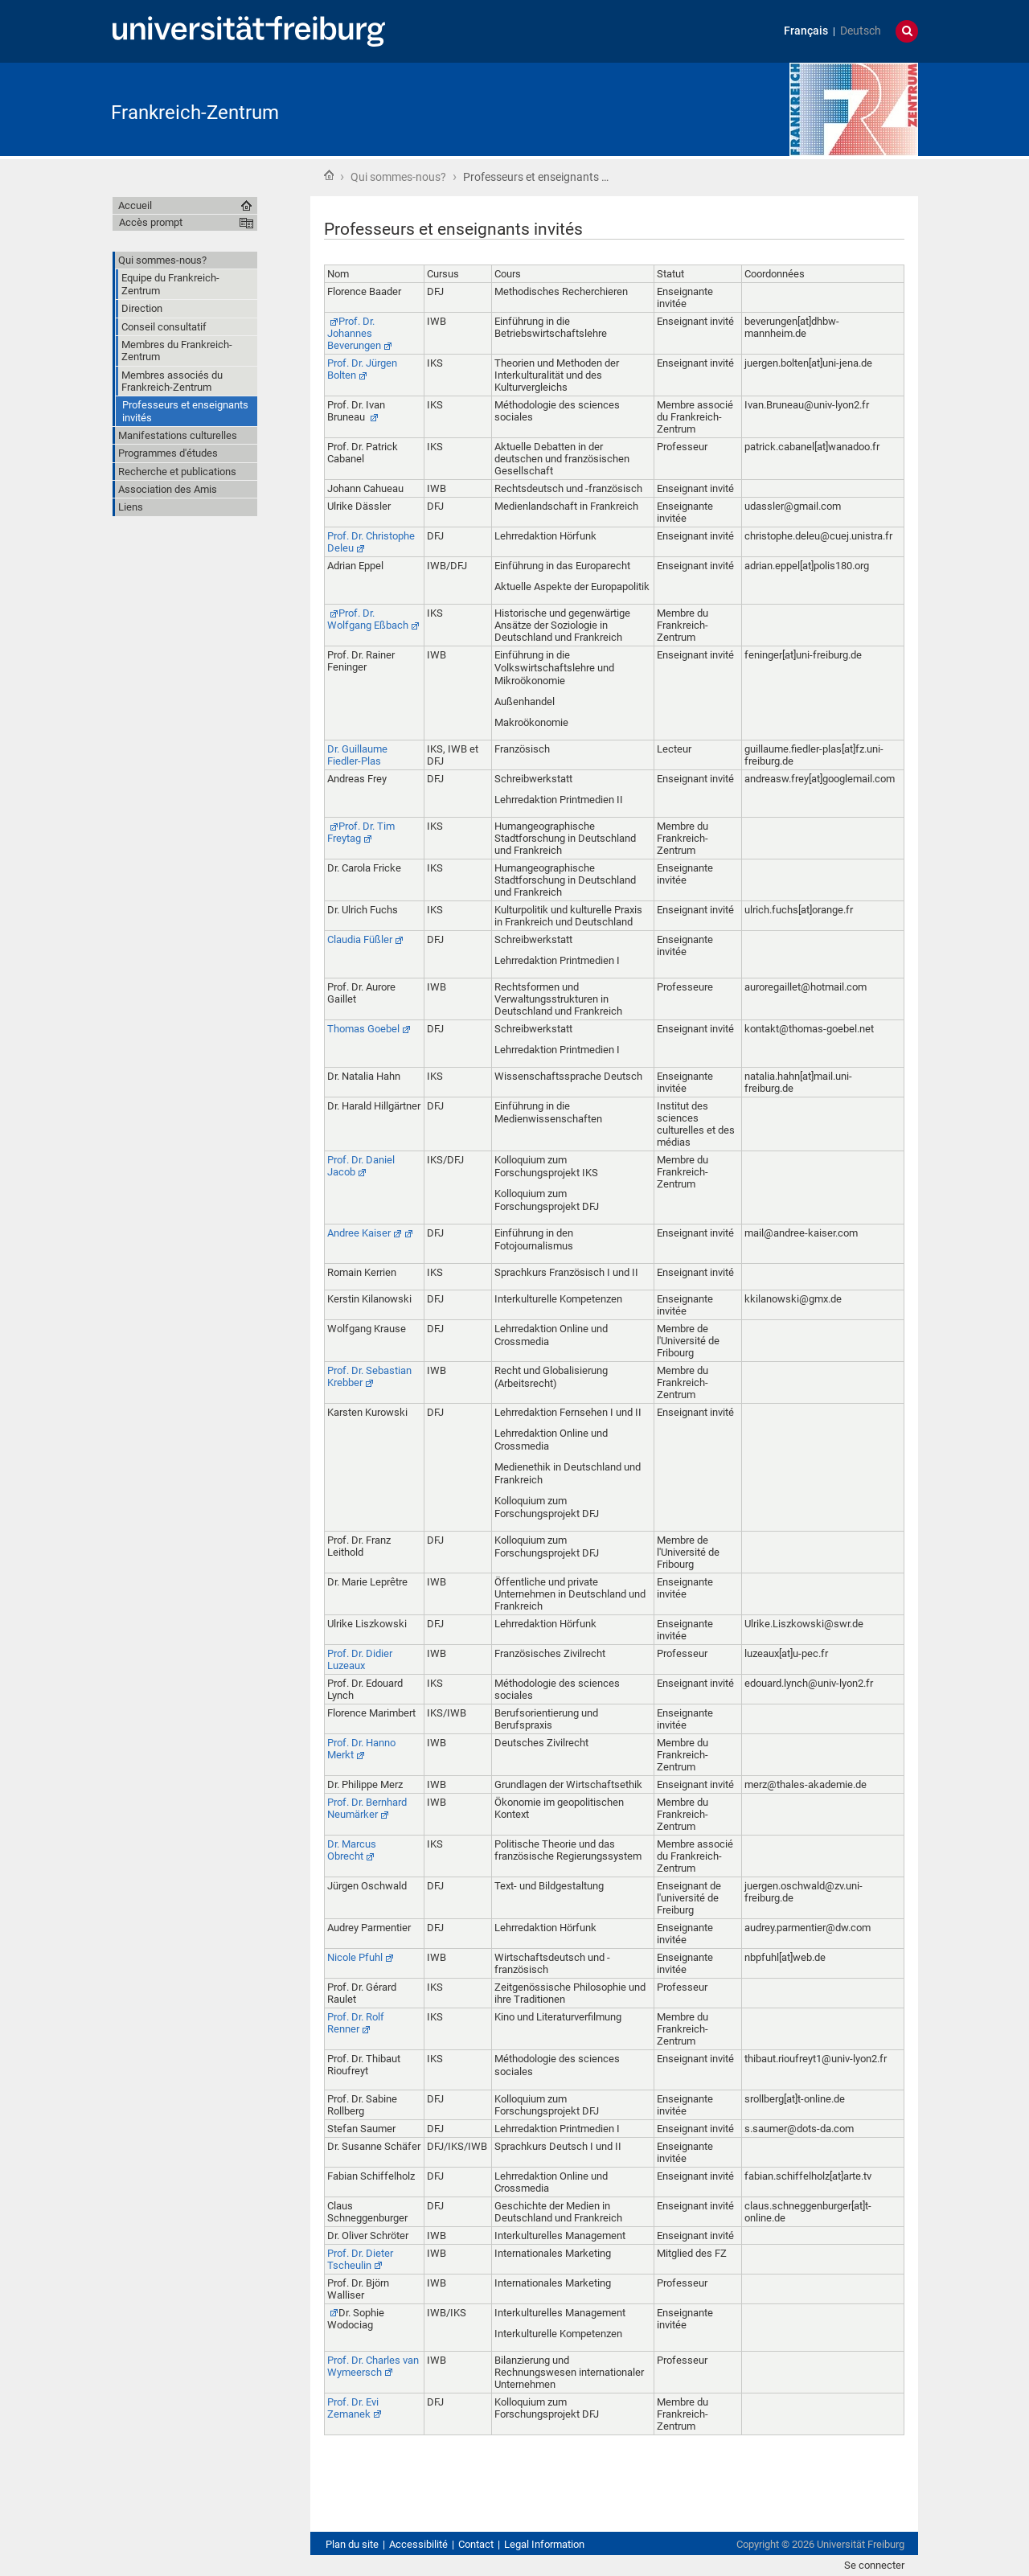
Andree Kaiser (359, 1233)
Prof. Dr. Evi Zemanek (353, 2408)
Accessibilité (418, 2544)
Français (806, 31)
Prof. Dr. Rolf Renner (355, 2023)
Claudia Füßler (359, 939)
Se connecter (874, 2565)
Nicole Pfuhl (355, 1957)
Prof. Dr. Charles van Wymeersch (373, 2366)
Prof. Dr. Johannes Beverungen (354, 333)
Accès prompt (150, 222)
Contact (476, 2544)
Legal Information (544, 2544)
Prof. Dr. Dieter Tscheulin (360, 2259)
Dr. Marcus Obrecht (351, 1850)
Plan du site (352, 2544)
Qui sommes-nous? (398, 176)
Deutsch (860, 31)
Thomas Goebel (363, 1029)
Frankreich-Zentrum (195, 112)
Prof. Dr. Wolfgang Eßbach (367, 619)
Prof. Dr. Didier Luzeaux (359, 1659)
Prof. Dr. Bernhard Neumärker (367, 1808)
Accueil (329, 175)
